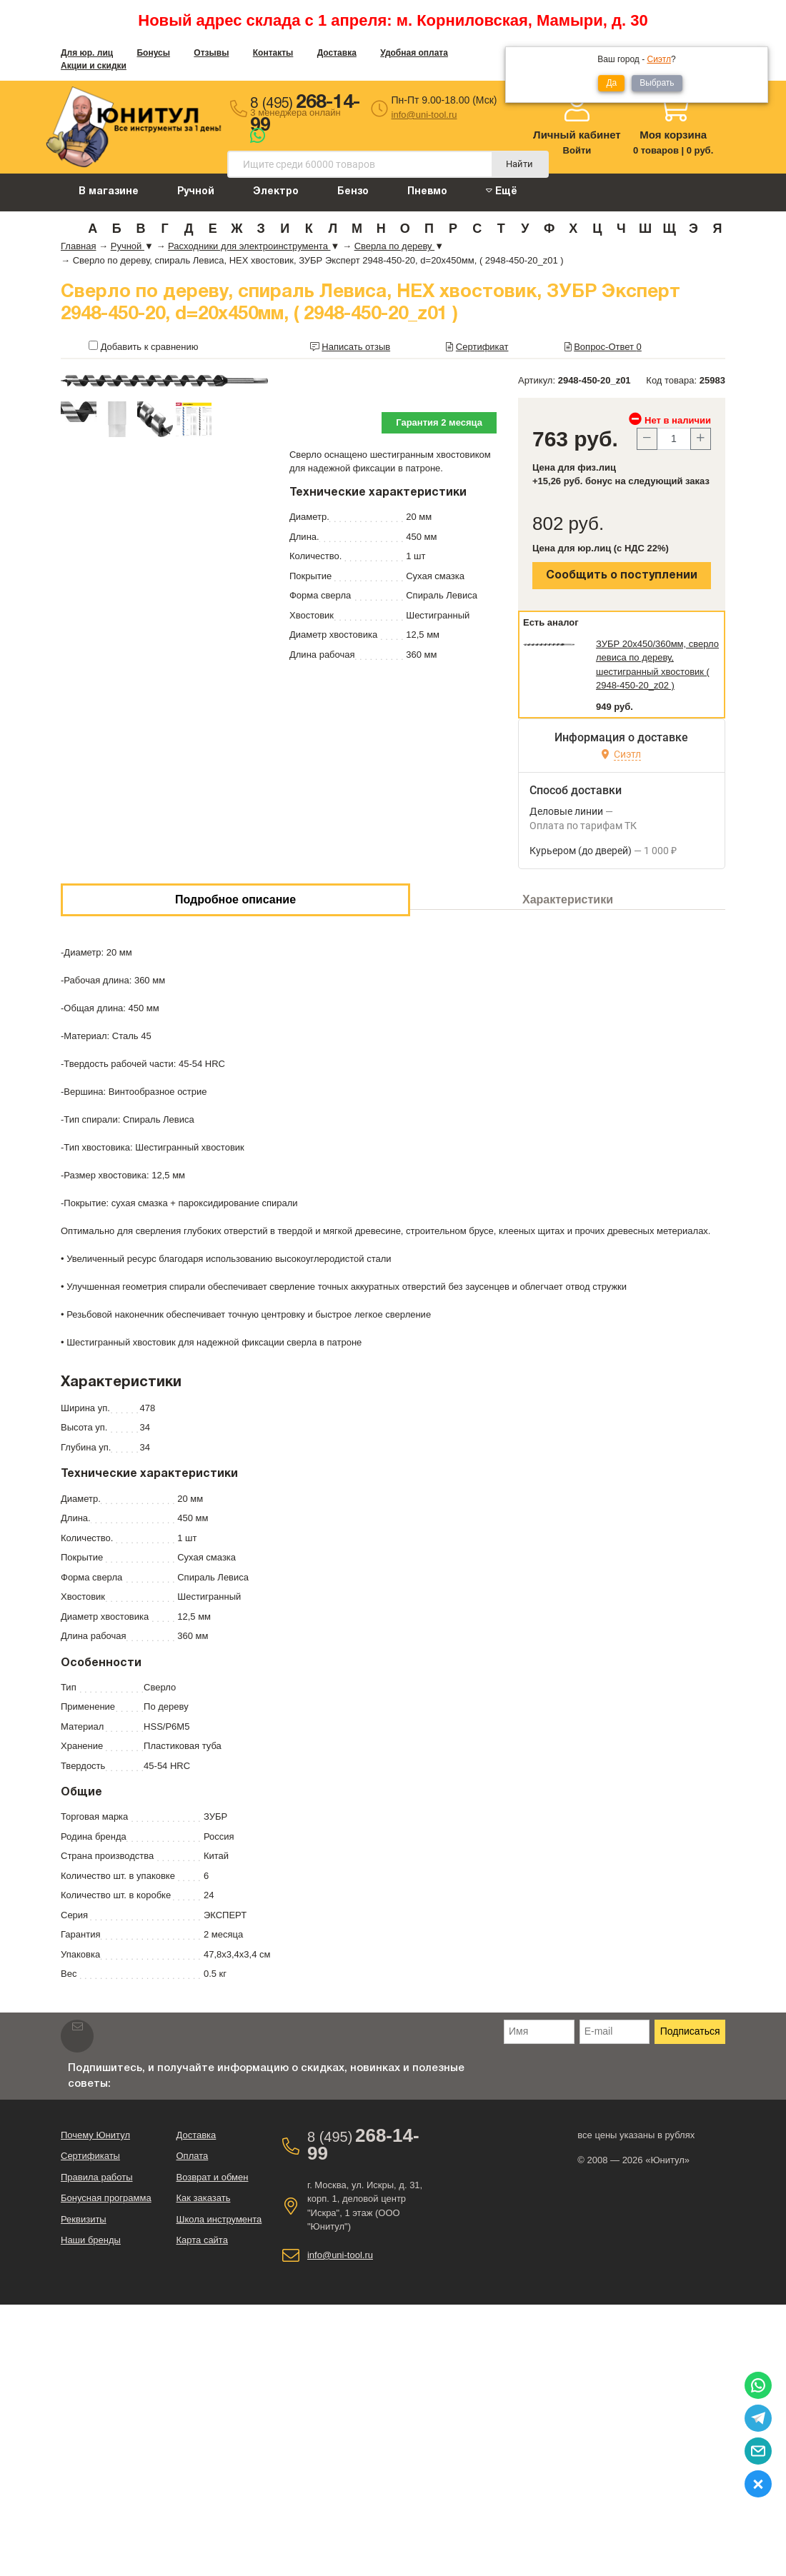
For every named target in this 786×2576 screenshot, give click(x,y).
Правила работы (97, 2177)
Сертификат (482, 346)
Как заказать (203, 2197)
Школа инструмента (219, 2219)
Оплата (192, 2155)
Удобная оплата (414, 53)
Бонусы (153, 53)
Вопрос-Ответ (608, 346)
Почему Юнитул (95, 2135)
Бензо (353, 191)
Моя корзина (673, 135)
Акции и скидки (93, 66)
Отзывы (211, 53)
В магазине (109, 191)
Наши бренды (91, 2240)
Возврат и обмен (212, 2177)
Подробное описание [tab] (235, 899)
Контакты (273, 53)
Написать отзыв (356, 346)
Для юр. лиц (87, 53)
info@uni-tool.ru (424, 114)
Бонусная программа (106, 2197)
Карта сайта (201, 2240)
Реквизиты (83, 2219)
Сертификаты (90, 2155)
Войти (577, 150)
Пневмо (427, 191)
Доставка (337, 53)
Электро (276, 191)
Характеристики (567, 899)
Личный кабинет (577, 135)
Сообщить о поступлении (621, 576)
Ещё (501, 191)
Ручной (195, 191)
